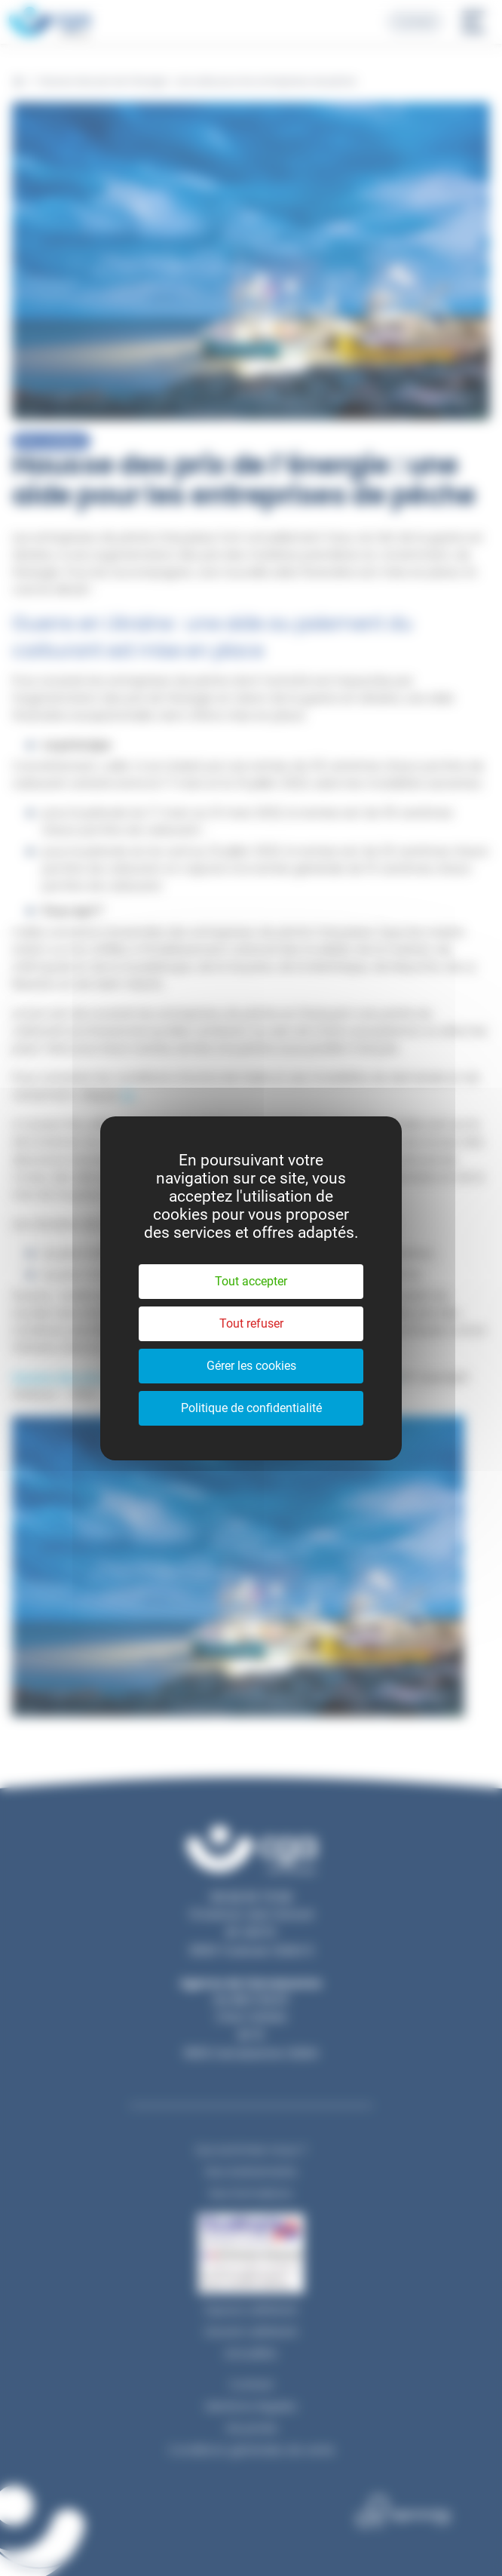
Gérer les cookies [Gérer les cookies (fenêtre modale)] (251, 1366)
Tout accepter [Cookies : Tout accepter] (251, 1281)
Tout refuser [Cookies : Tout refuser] (251, 1323)
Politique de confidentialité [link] (251, 1408)
